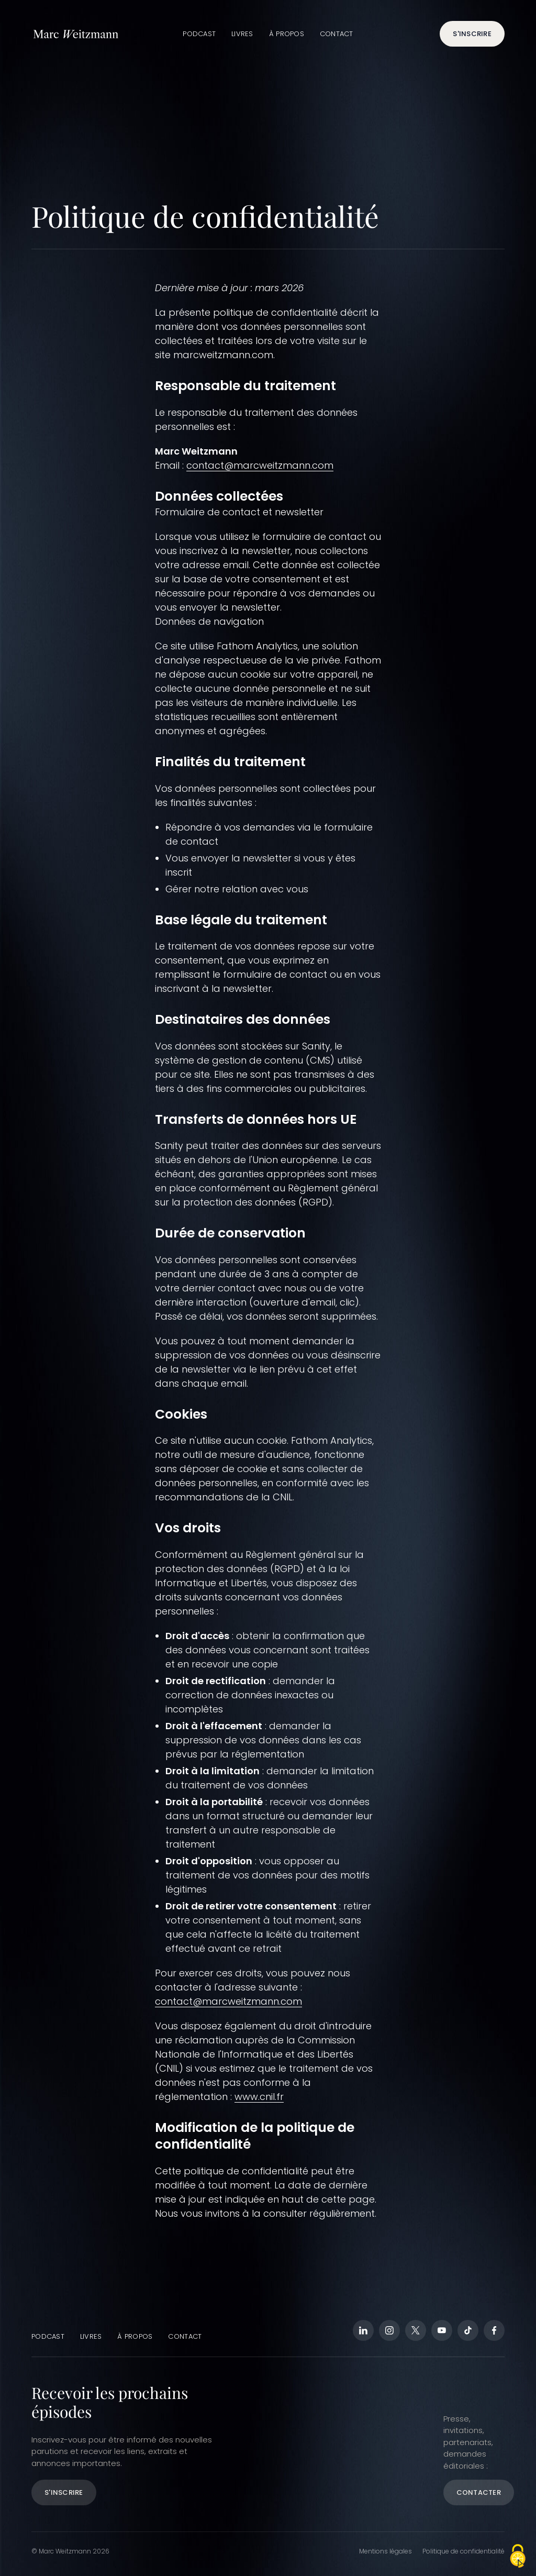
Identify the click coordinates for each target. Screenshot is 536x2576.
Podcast (199, 34)
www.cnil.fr (259, 2096)
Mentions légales (385, 2551)
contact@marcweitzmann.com (259, 465)
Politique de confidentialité (463, 2551)
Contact (336, 34)
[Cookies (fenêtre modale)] (517, 2557)
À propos (286, 34)
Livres (242, 34)
